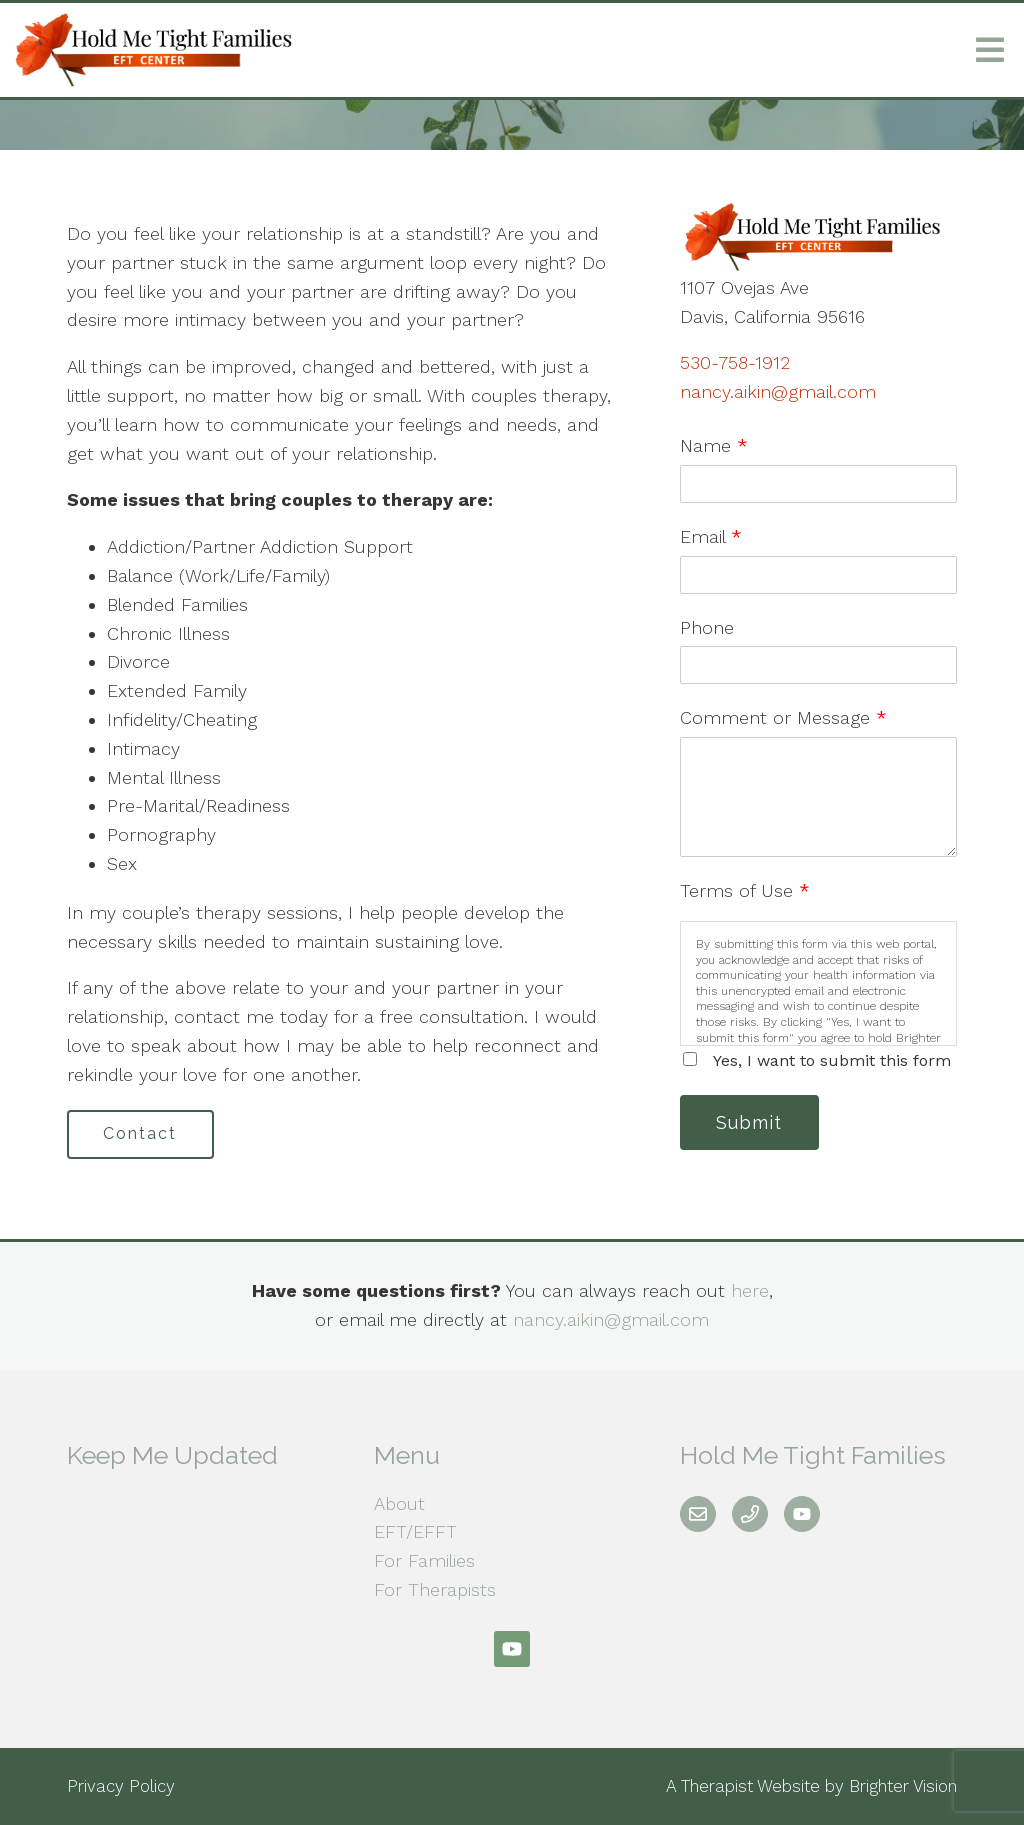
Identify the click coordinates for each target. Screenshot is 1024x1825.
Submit (750, 1122)
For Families (424, 1561)
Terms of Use (745, 890)
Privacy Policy (121, 1786)
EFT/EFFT (415, 1532)
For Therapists (435, 1589)
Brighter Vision (903, 1786)
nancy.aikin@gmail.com (778, 391)
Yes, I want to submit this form (832, 1060)
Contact (141, 1134)
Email (711, 536)
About (399, 1503)
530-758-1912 (735, 362)
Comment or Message (783, 717)
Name (714, 445)
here (750, 1290)
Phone (707, 627)
